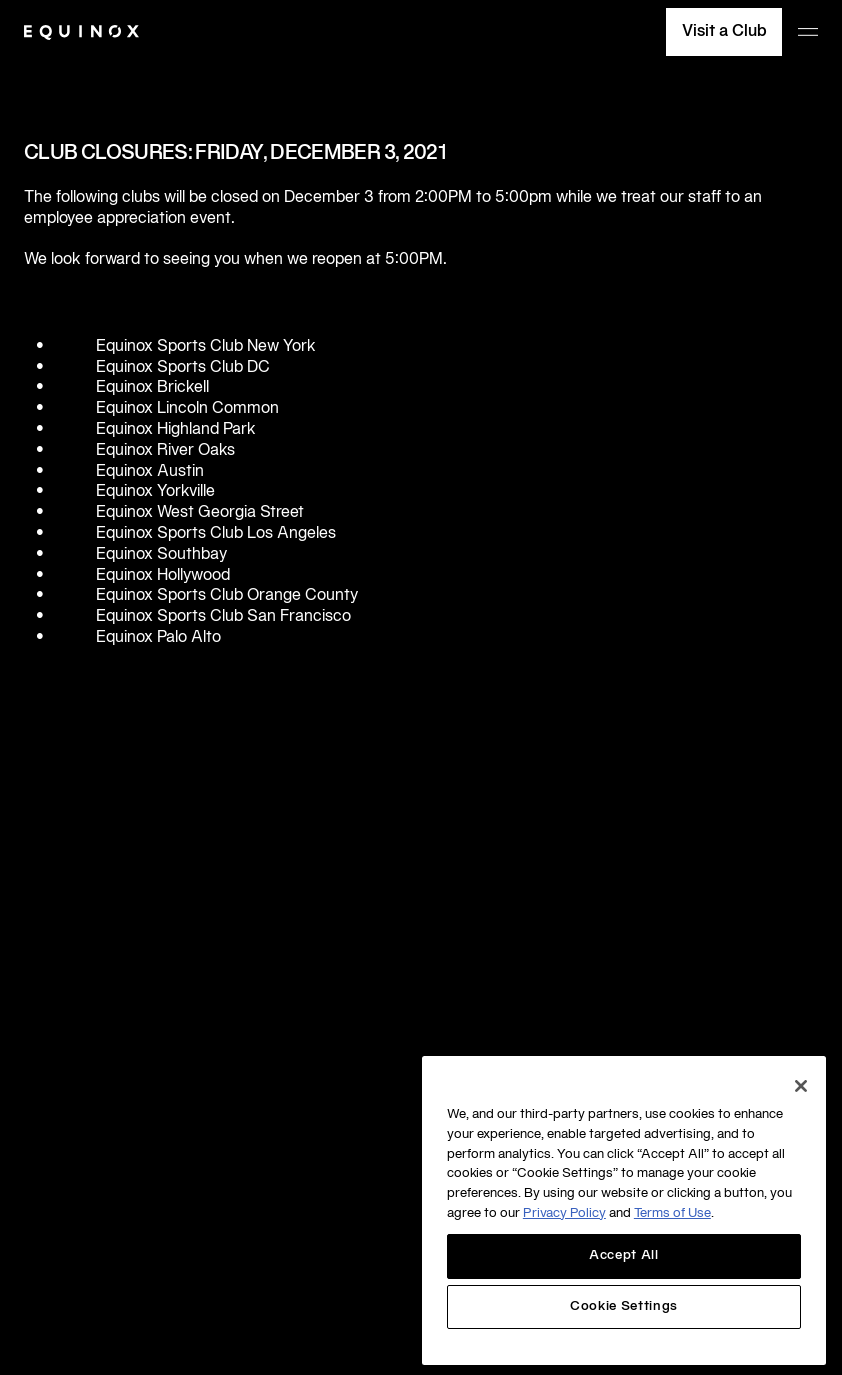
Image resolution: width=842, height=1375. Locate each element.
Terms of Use (672, 1214)
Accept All (624, 1256)
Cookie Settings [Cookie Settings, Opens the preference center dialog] (624, 1307)
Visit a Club (724, 32)
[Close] (801, 1086)
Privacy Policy (564, 1214)
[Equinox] (81, 32)
